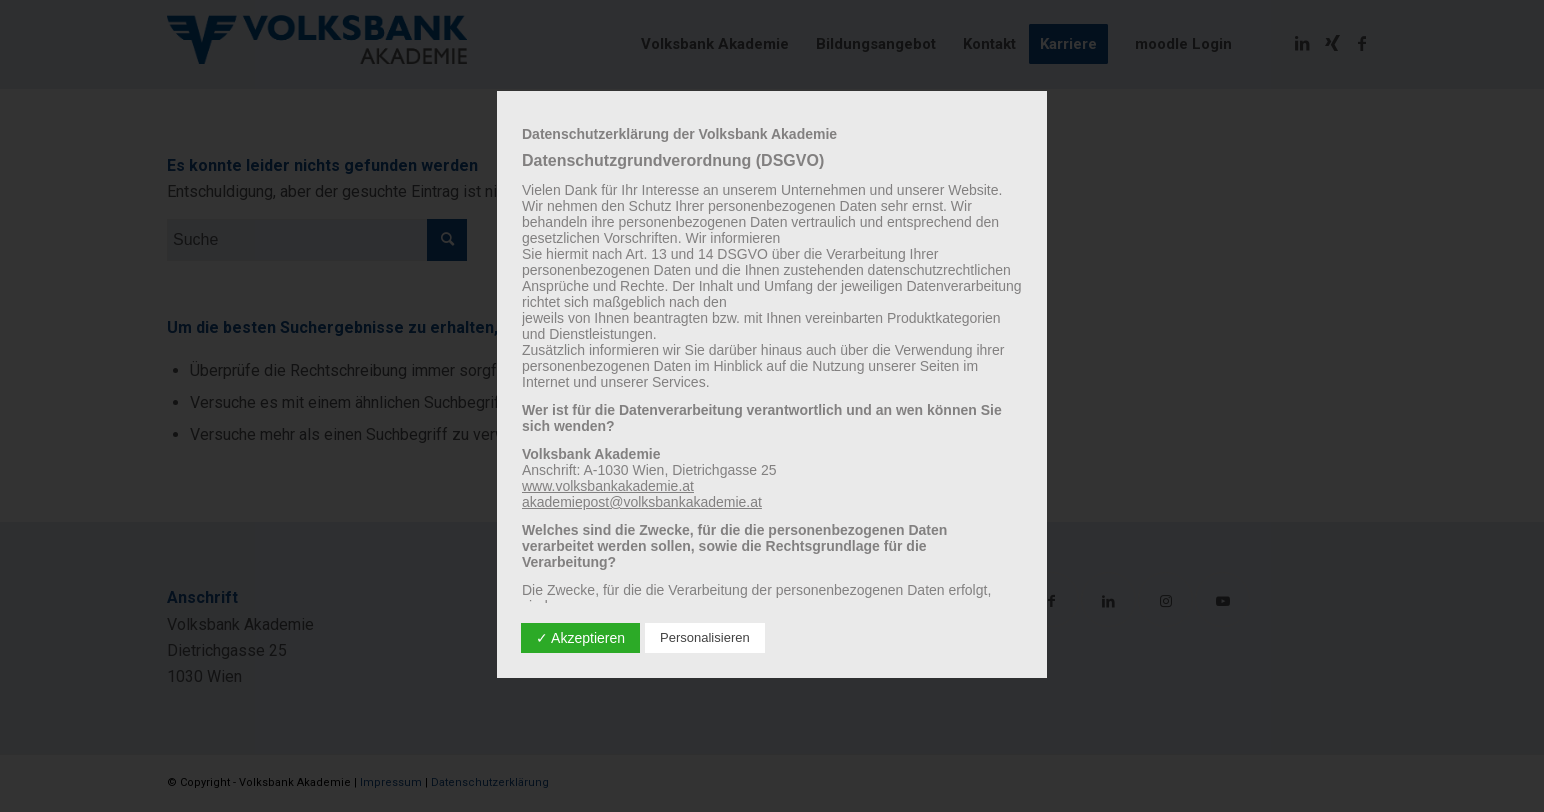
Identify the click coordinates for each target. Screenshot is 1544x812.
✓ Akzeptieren (580, 638)
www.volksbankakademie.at (608, 486)
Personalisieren (705, 637)
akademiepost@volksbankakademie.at (642, 502)
